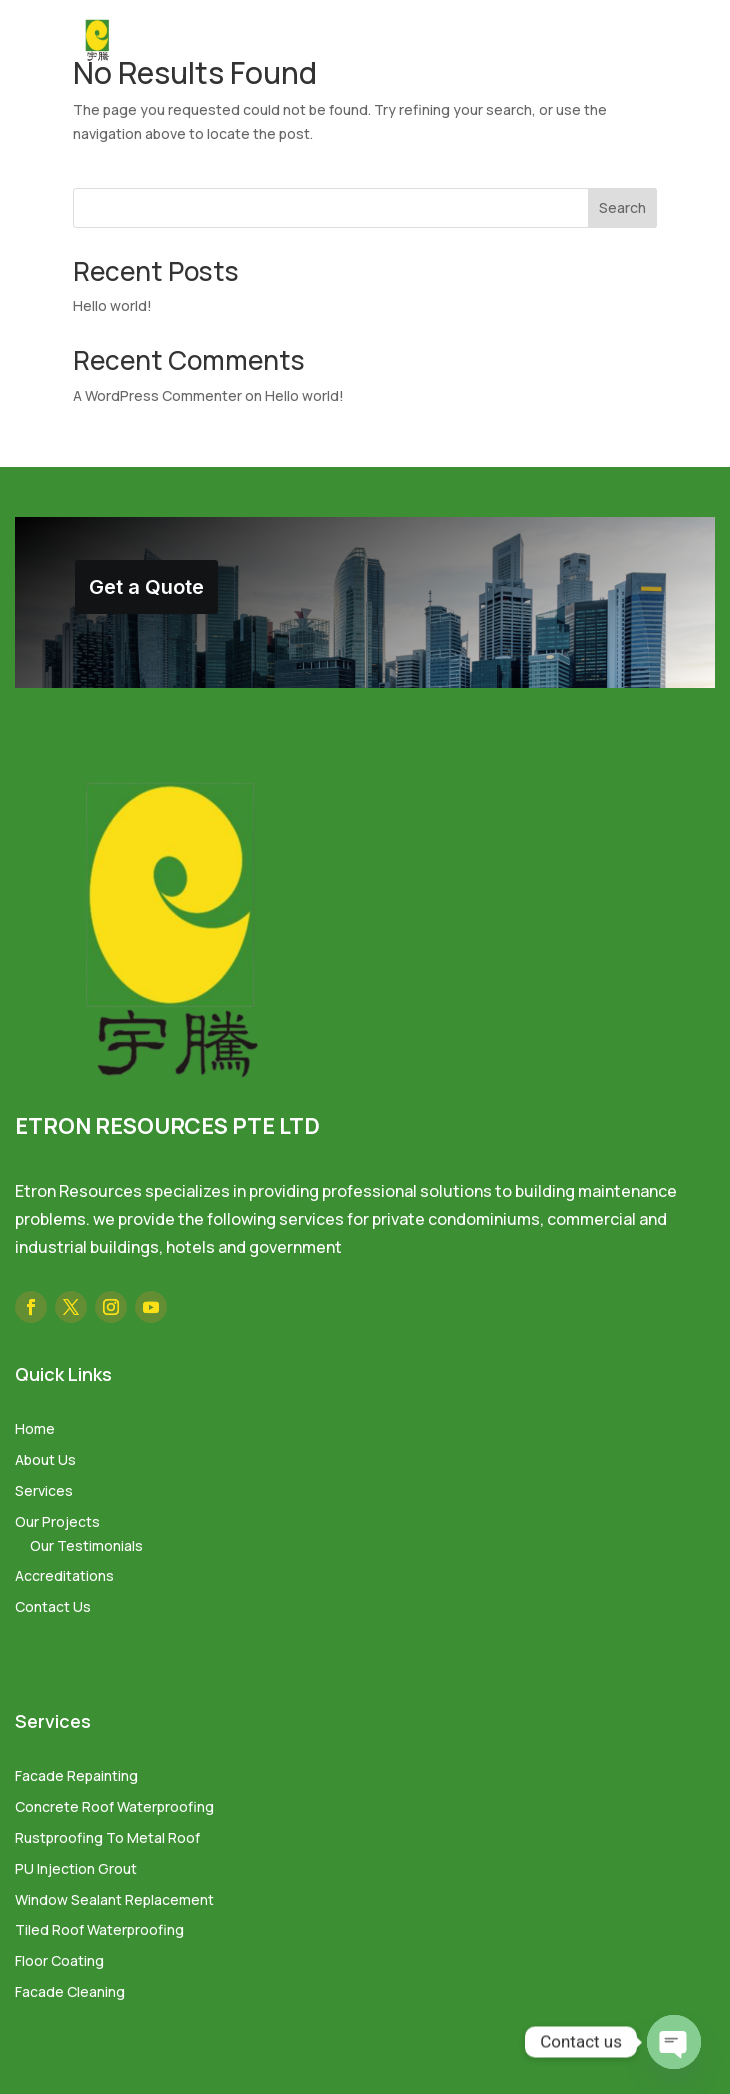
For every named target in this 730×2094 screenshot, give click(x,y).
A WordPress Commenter (157, 395)
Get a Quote (146, 587)
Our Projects (57, 1521)
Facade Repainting (76, 1775)
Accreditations (64, 1575)
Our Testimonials (86, 1545)
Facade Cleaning (70, 1991)
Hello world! (112, 305)
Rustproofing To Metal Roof (107, 1837)
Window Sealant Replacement (114, 1899)
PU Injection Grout (76, 1868)
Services (44, 1490)
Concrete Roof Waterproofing (114, 1806)
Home (35, 1428)
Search (622, 207)
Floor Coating (59, 1960)
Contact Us (53, 1606)
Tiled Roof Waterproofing (99, 1929)
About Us (45, 1459)
